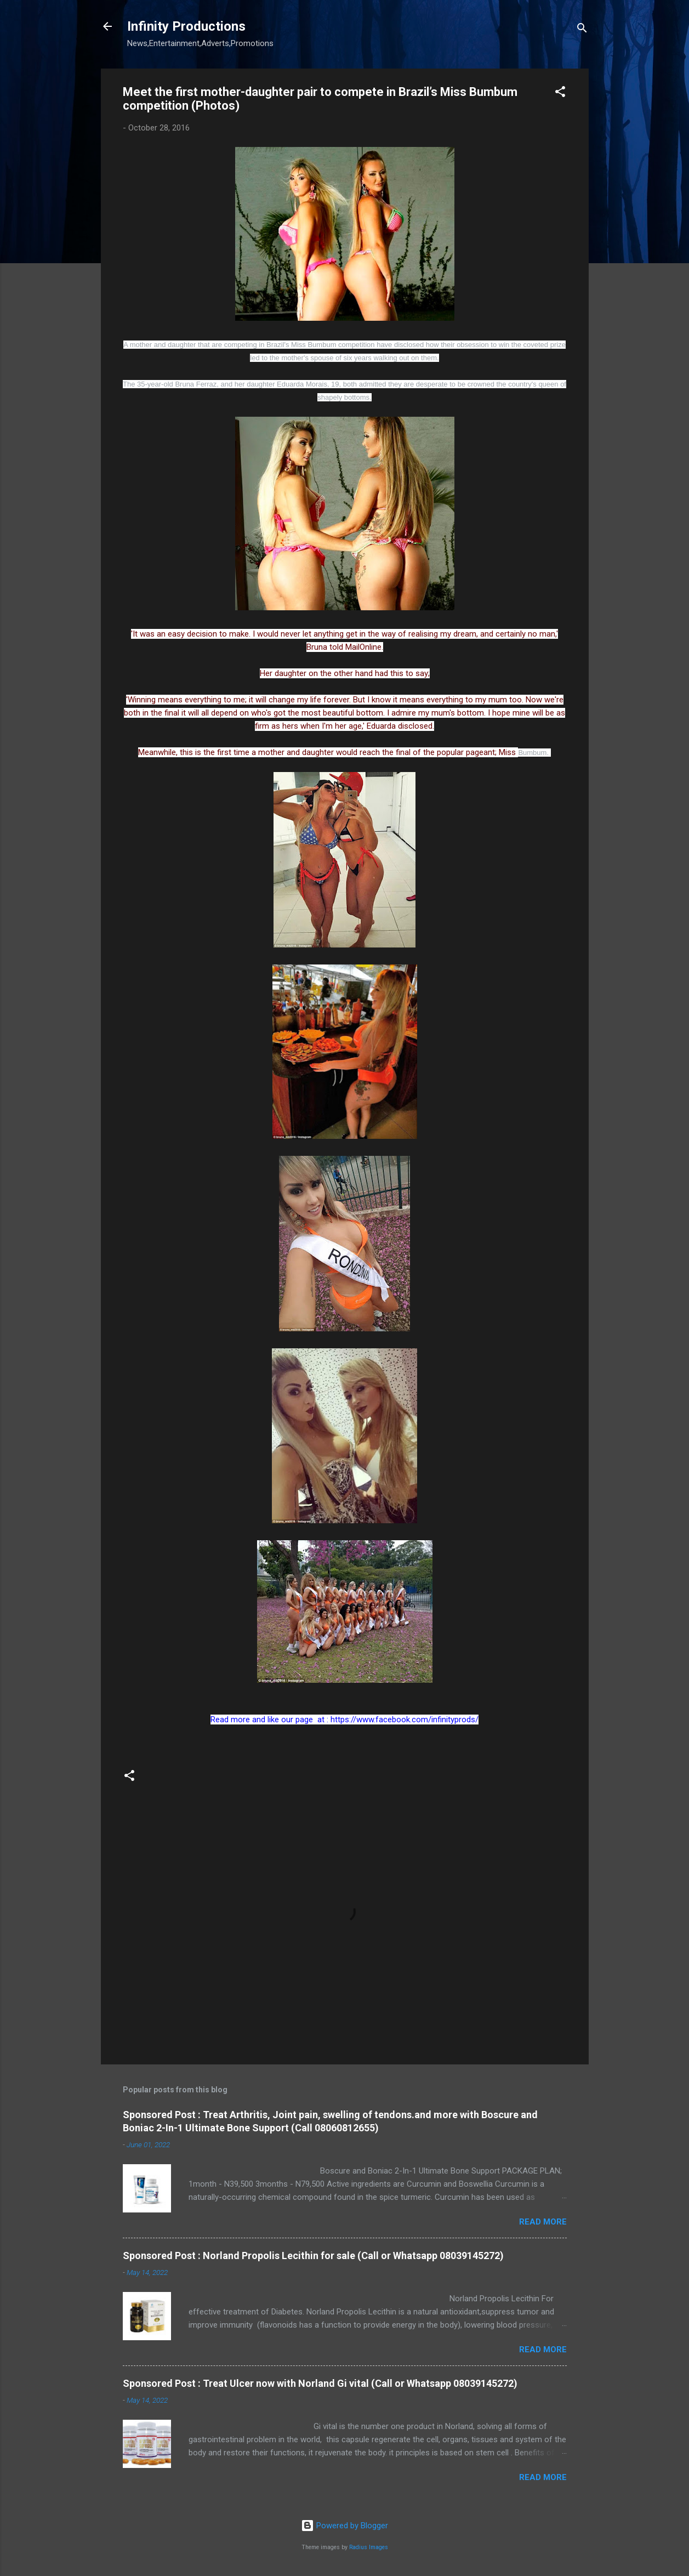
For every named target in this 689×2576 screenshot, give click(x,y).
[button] (560, 93)
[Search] (582, 30)
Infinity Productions (186, 26)
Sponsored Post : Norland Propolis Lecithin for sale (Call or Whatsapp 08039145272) (313, 2255)
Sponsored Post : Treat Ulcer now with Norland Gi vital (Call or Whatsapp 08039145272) (320, 2383)
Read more (543, 2222)
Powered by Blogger (344, 2525)
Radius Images (368, 2547)
